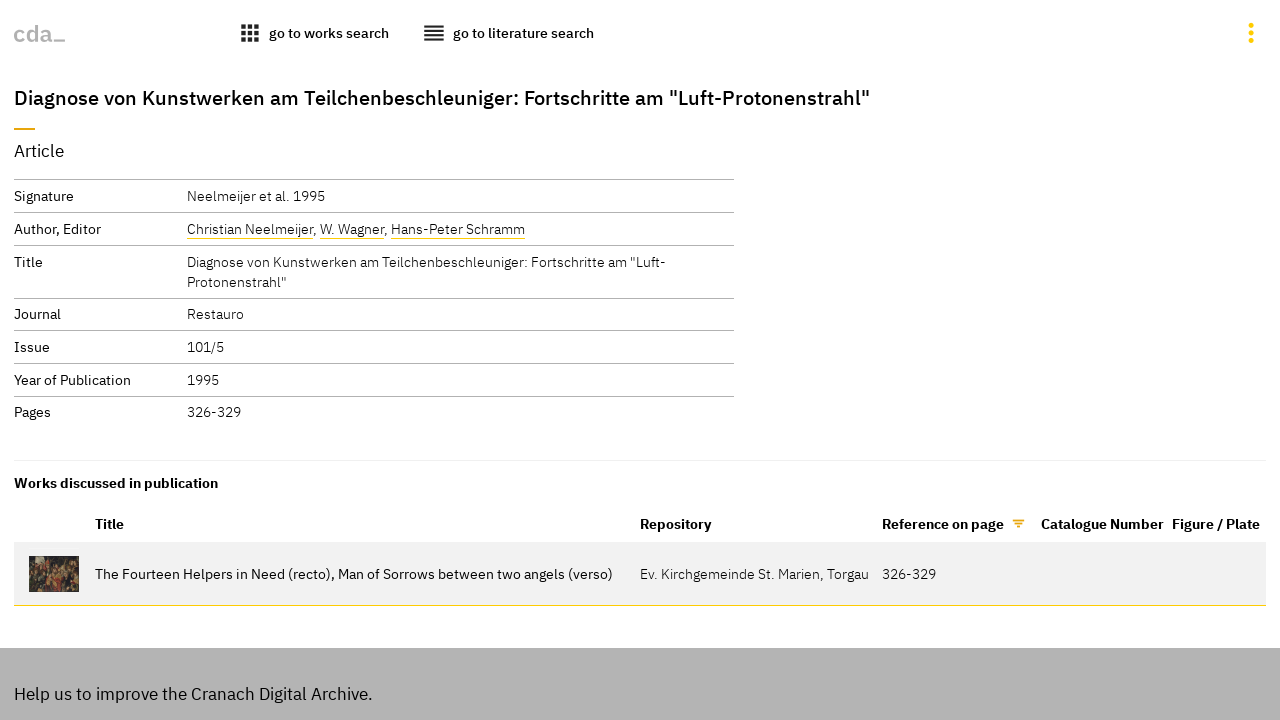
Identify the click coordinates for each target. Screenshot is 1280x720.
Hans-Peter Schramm (458, 228)
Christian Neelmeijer (250, 228)
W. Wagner (352, 228)
